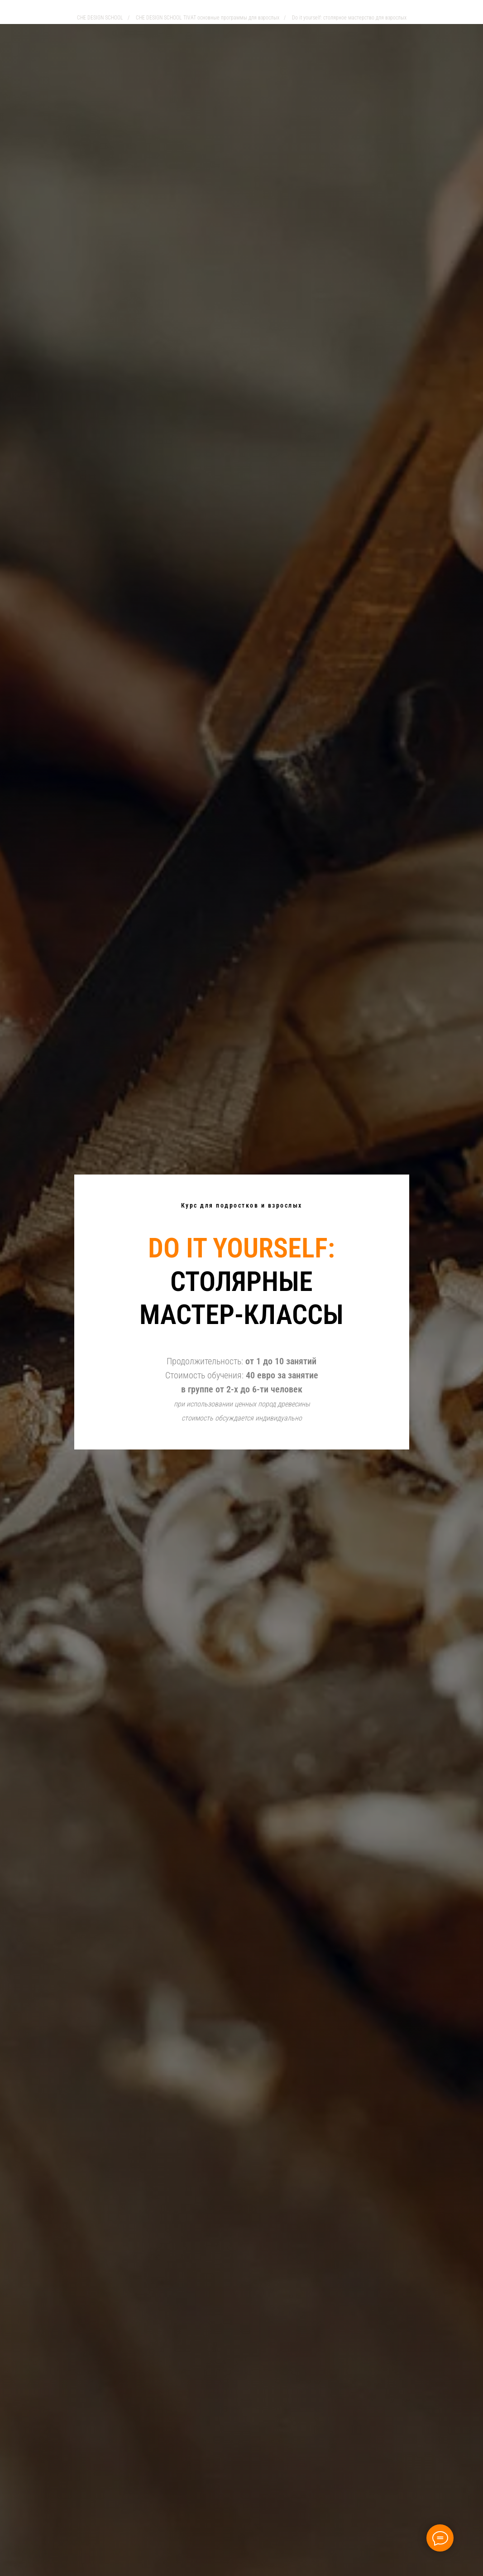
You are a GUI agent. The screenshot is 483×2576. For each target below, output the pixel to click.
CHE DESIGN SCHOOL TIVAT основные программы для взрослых (207, 17)
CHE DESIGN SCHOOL (100, 17)
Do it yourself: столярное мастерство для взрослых (349, 17)
